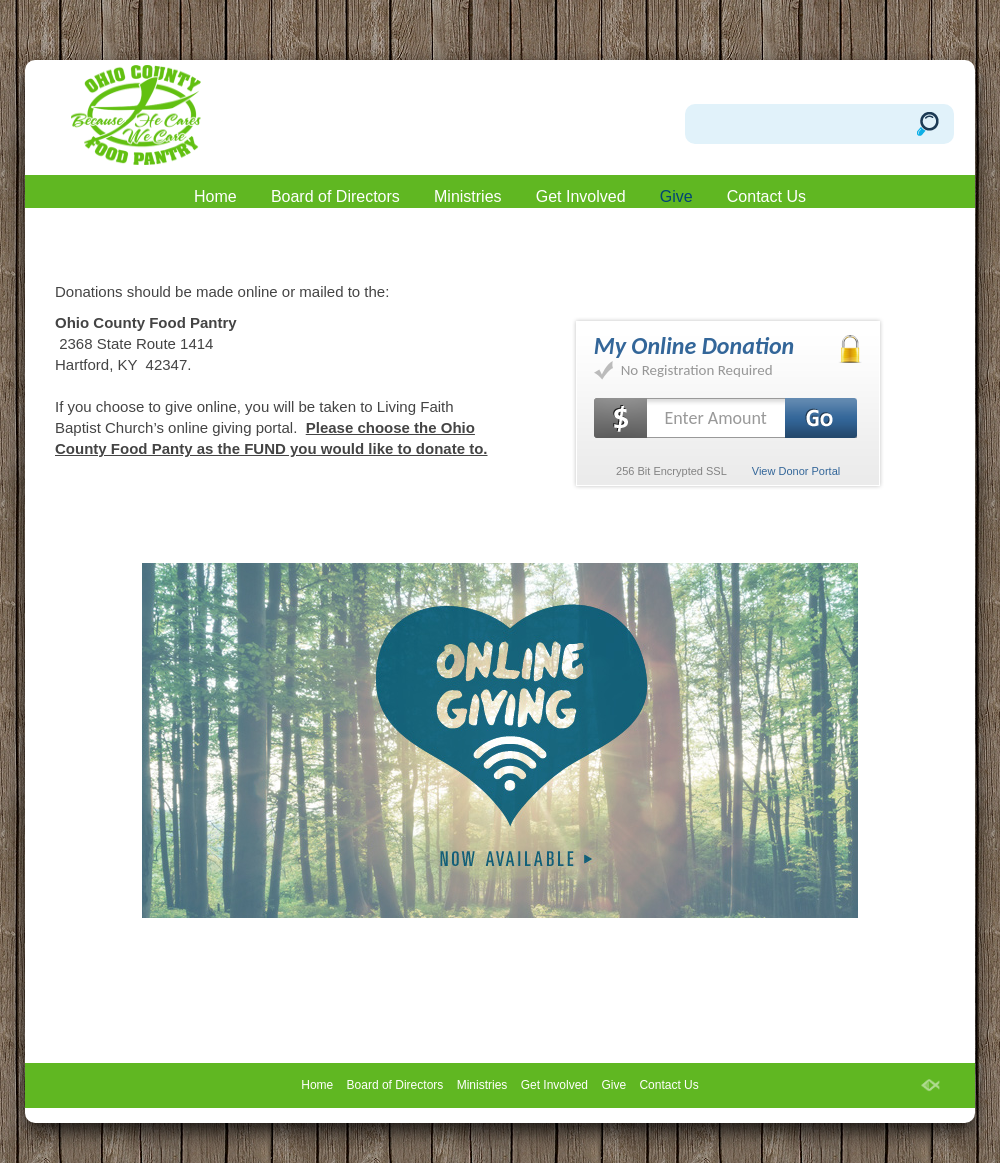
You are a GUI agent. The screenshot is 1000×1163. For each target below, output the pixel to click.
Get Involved (581, 196)
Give (676, 196)
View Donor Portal (796, 471)
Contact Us (766, 196)
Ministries (468, 196)
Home (215, 196)
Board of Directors (335, 196)
